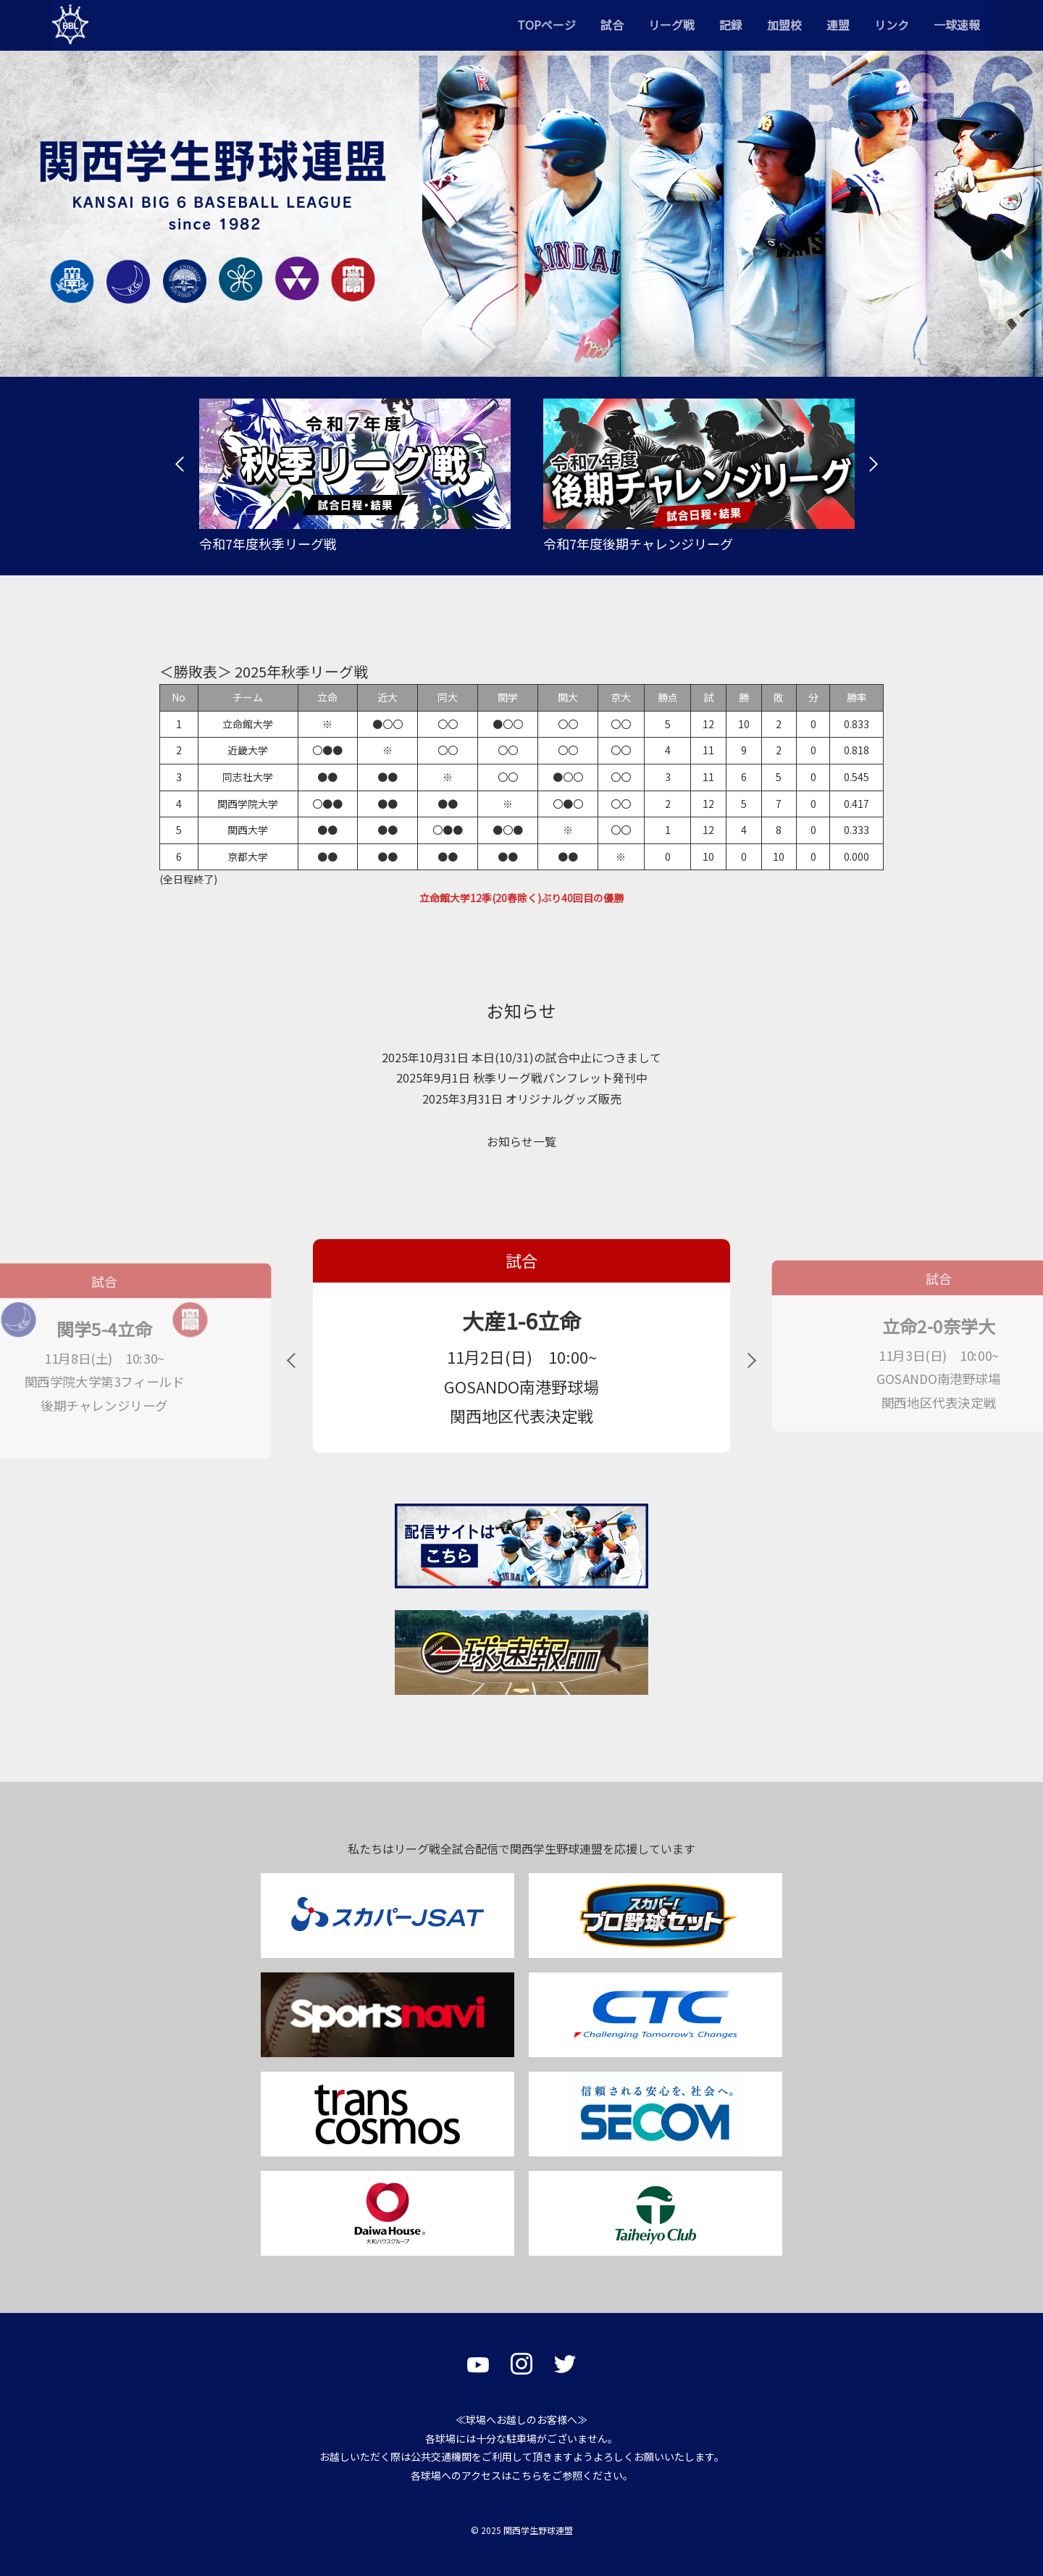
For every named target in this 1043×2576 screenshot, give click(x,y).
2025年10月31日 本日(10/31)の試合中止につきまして (521, 1057)
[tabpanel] (349, 476)
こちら (526, 2475)
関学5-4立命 (103, 1329)
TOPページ (546, 24)
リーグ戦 (671, 24)
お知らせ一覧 (521, 1141)
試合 (612, 24)
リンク (891, 24)
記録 (730, 24)
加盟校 (784, 24)
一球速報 (957, 24)
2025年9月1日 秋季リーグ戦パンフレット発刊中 (522, 1077)
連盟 (838, 24)
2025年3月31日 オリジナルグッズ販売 (521, 1098)
